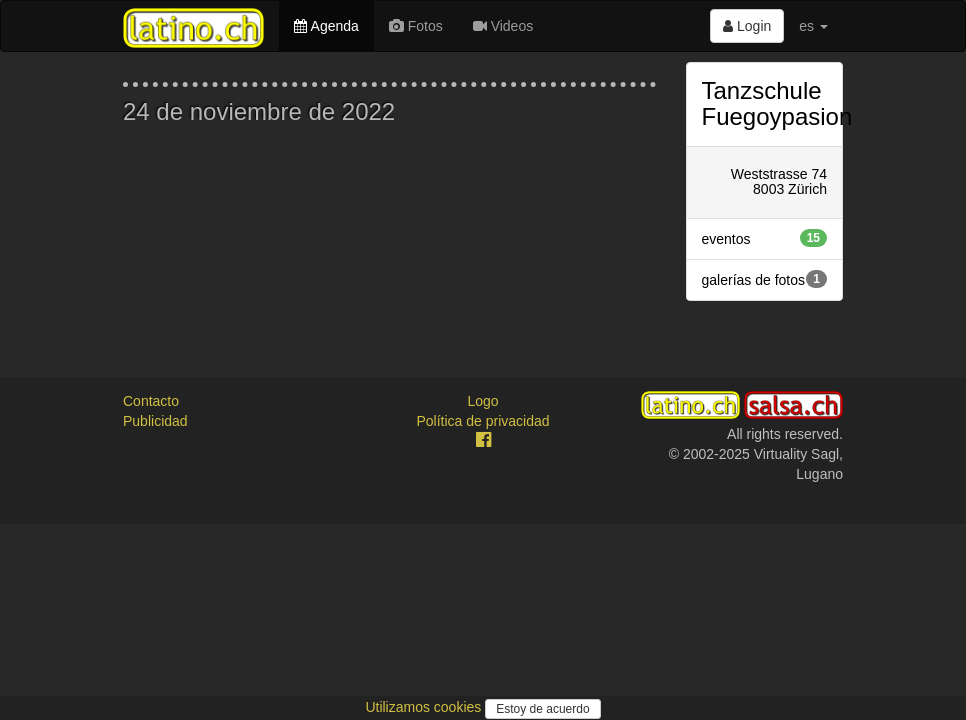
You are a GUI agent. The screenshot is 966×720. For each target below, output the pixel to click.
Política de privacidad (482, 421)
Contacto (151, 401)
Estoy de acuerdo (542, 709)
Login (747, 26)
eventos (765, 238)
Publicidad (155, 421)
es (813, 26)
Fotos (416, 26)
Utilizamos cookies (425, 707)
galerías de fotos (765, 279)
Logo (482, 401)
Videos (503, 26)
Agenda (326, 26)
